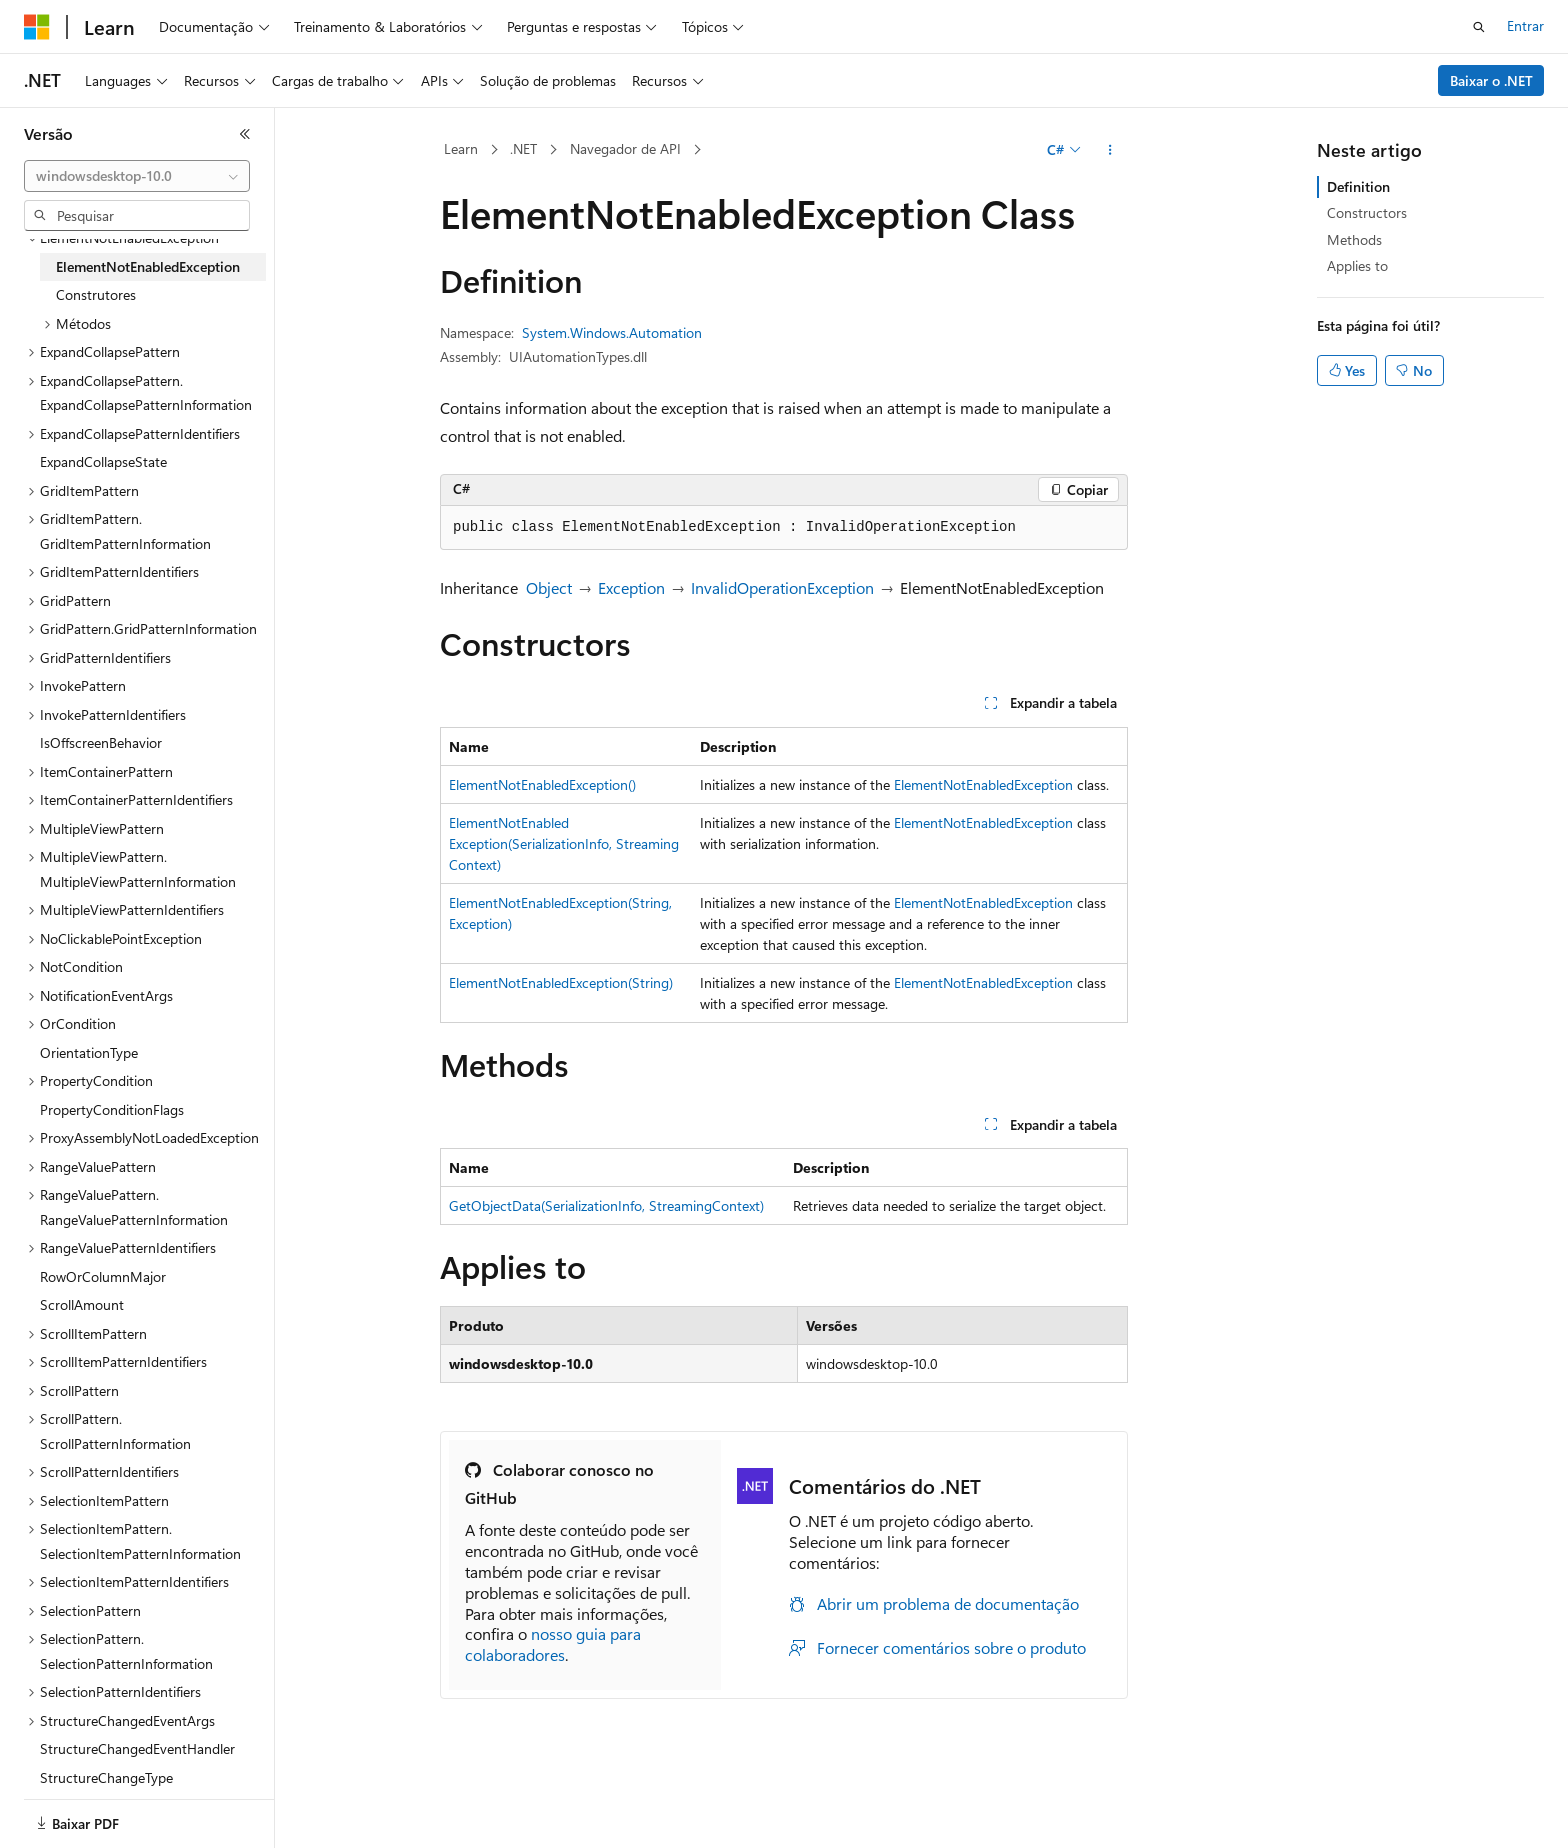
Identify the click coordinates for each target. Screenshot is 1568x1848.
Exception (631, 587)
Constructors (1367, 212)
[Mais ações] (1110, 150)
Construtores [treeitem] (96, 294)
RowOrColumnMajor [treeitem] (103, 1276)
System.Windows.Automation (612, 332)
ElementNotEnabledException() (542, 784)
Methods (1354, 239)
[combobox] (137, 176)
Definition (1358, 186)
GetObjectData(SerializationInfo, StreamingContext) (606, 1205)
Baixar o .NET (1491, 80)
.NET (523, 148)
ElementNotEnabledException (983, 784)
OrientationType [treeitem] (89, 1052)
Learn (461, 148)
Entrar (1525, 25)
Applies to (1357, 265)
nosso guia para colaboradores (553, 1644)
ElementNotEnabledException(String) (561, 982)
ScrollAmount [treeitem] (82, 1304)
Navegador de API (625, 148)
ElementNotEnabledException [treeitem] (148, 266)
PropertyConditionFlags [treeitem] (112, 1109)
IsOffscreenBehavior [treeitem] (101, 742)
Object (549, 587)
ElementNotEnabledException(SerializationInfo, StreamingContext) (564, 843)
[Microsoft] (37, 27)
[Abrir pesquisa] (1479, 27)
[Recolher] (245, 134)
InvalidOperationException (782, 587)
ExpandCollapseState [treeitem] (103, 461)
